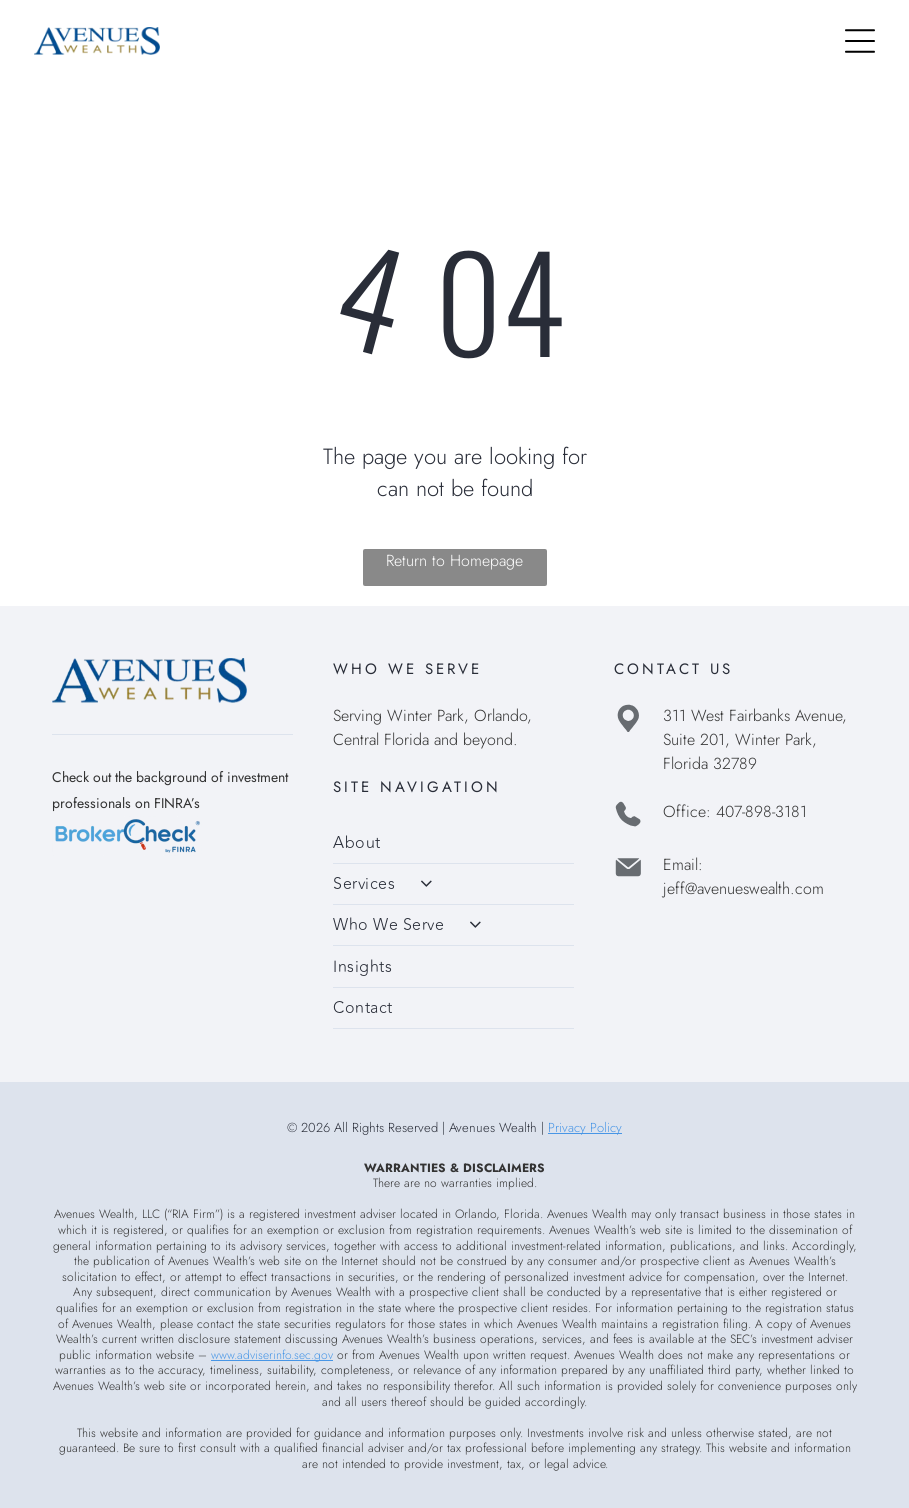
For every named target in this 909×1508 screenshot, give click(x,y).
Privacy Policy (585, 1127)
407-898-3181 (761, 811)
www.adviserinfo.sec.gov (272, 1355)
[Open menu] (860, 41)
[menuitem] (453, 842)
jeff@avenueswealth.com (743, 888)
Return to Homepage (454, 560)
